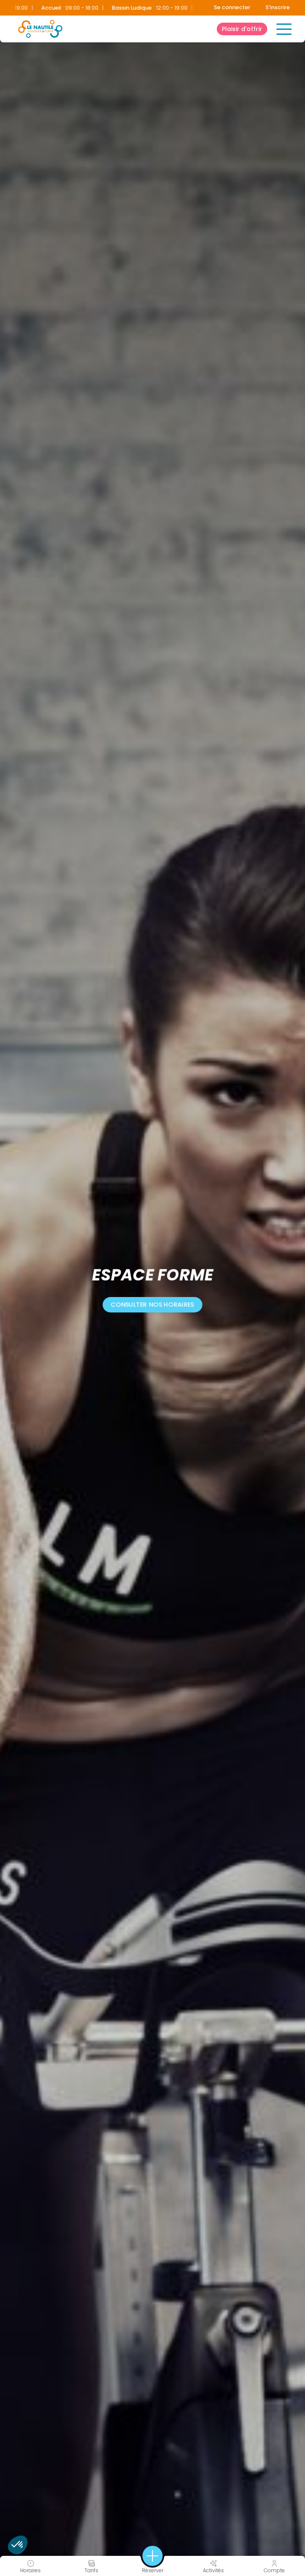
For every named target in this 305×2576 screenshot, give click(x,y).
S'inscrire (278, 7)
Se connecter (232, 7)
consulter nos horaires (152, 1304)
